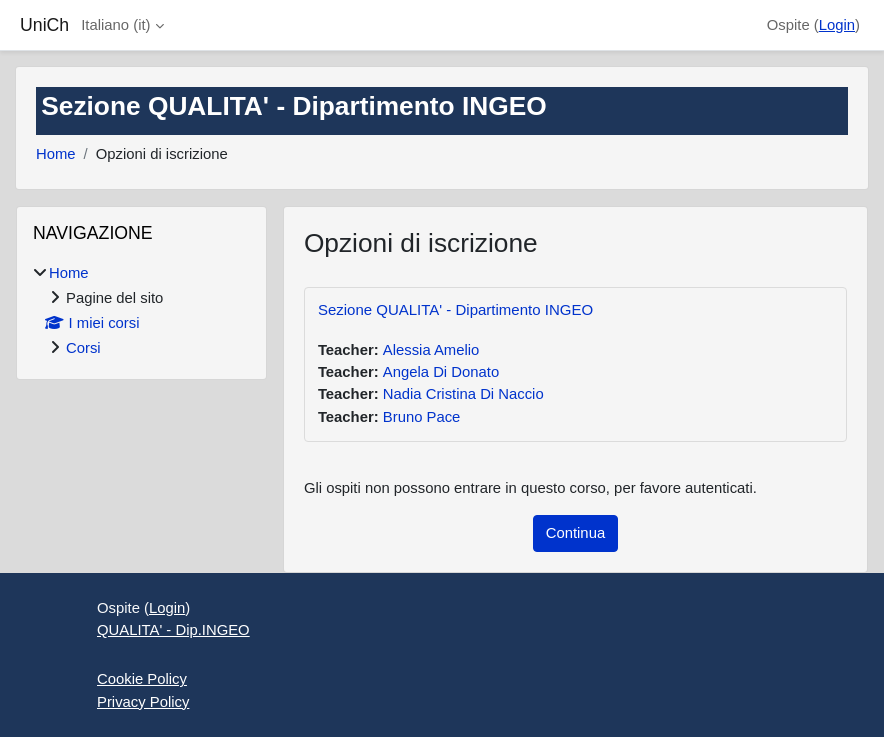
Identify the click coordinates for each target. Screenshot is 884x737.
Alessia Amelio (431, 350)
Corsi (83, 348)
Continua (575, 533)
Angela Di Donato (441, 372)
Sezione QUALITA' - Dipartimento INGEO (455, 309)
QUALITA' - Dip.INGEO (173, 630)
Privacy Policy (143, 702)
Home (56, 154)
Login (837, 25)
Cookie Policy (142, 679)
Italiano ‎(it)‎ (115, 25)
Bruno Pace (422, 417)
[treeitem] (141, 311)
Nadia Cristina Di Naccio (463, 394)
